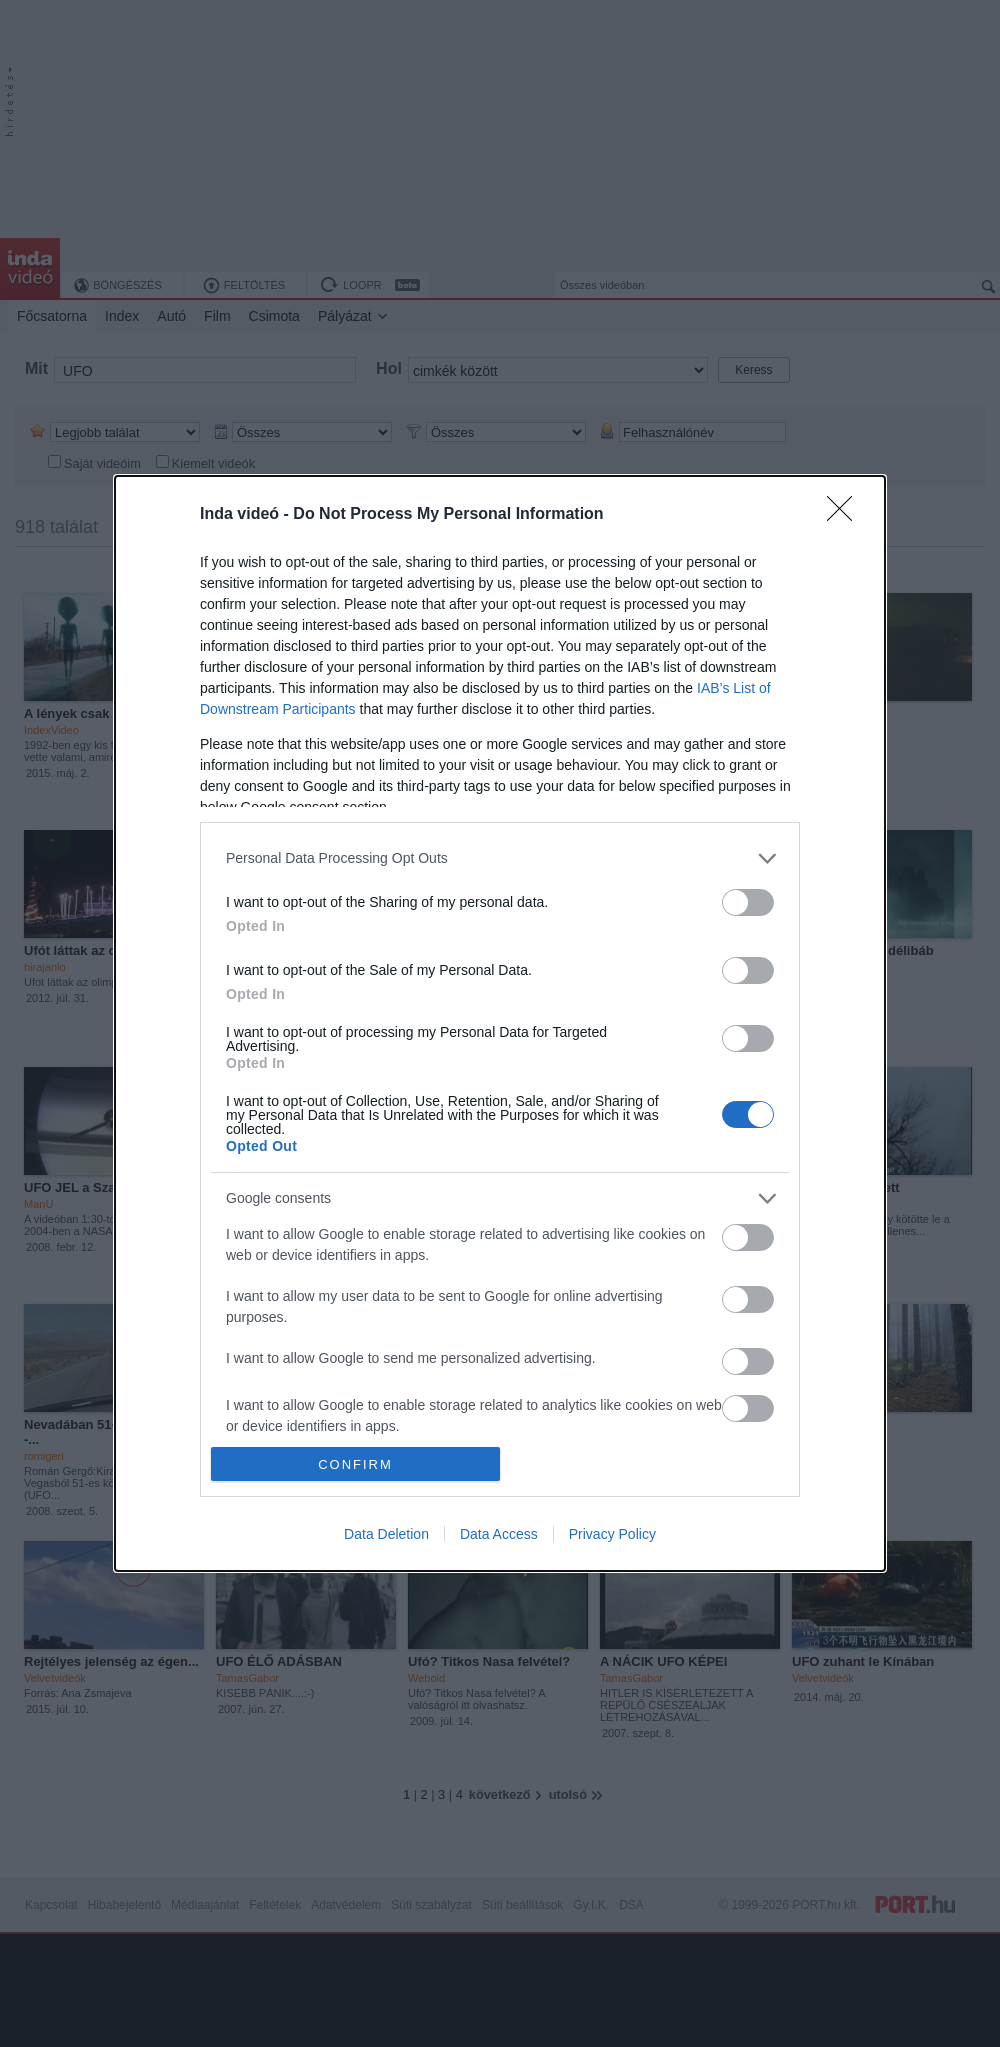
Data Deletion (386, 1534)
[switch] (748, 902)
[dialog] (500, 1023)
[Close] (846, 515)
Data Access (499, 1534)
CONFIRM (355, 1464)
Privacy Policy (612, 1534)
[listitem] (500, 858)
